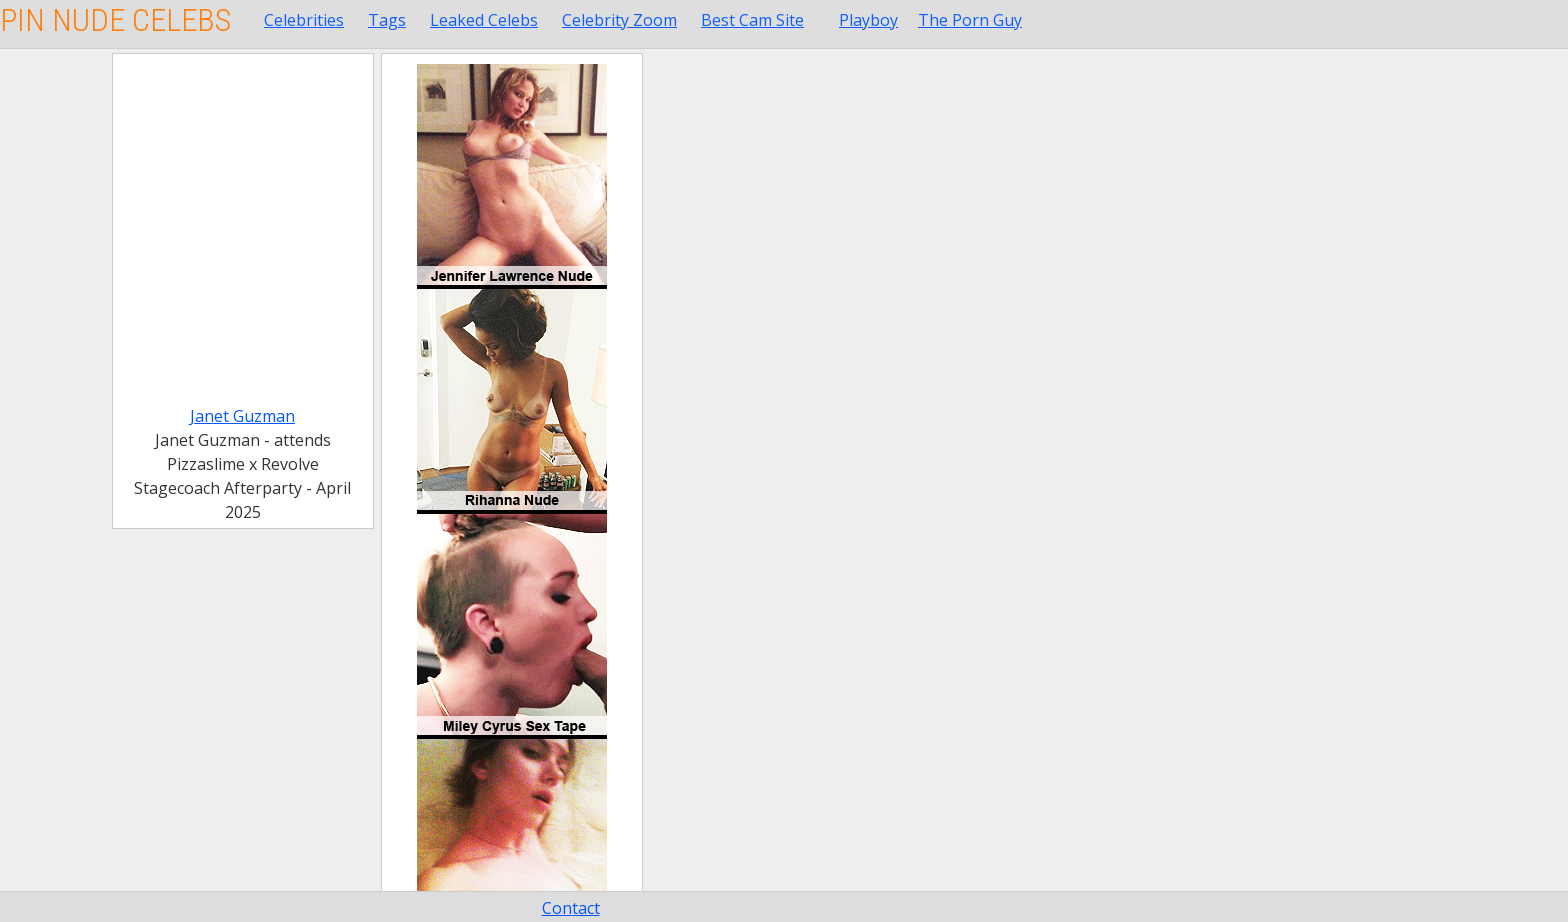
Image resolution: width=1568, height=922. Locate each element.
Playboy (868, 20)
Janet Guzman (242, 416)
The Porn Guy (970, 20)
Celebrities (304, 20)
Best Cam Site (752, 20)
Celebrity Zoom (619, 20)
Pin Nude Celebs (115, 20)
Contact (571, 908)
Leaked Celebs (484, 20)
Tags (387, 20)
